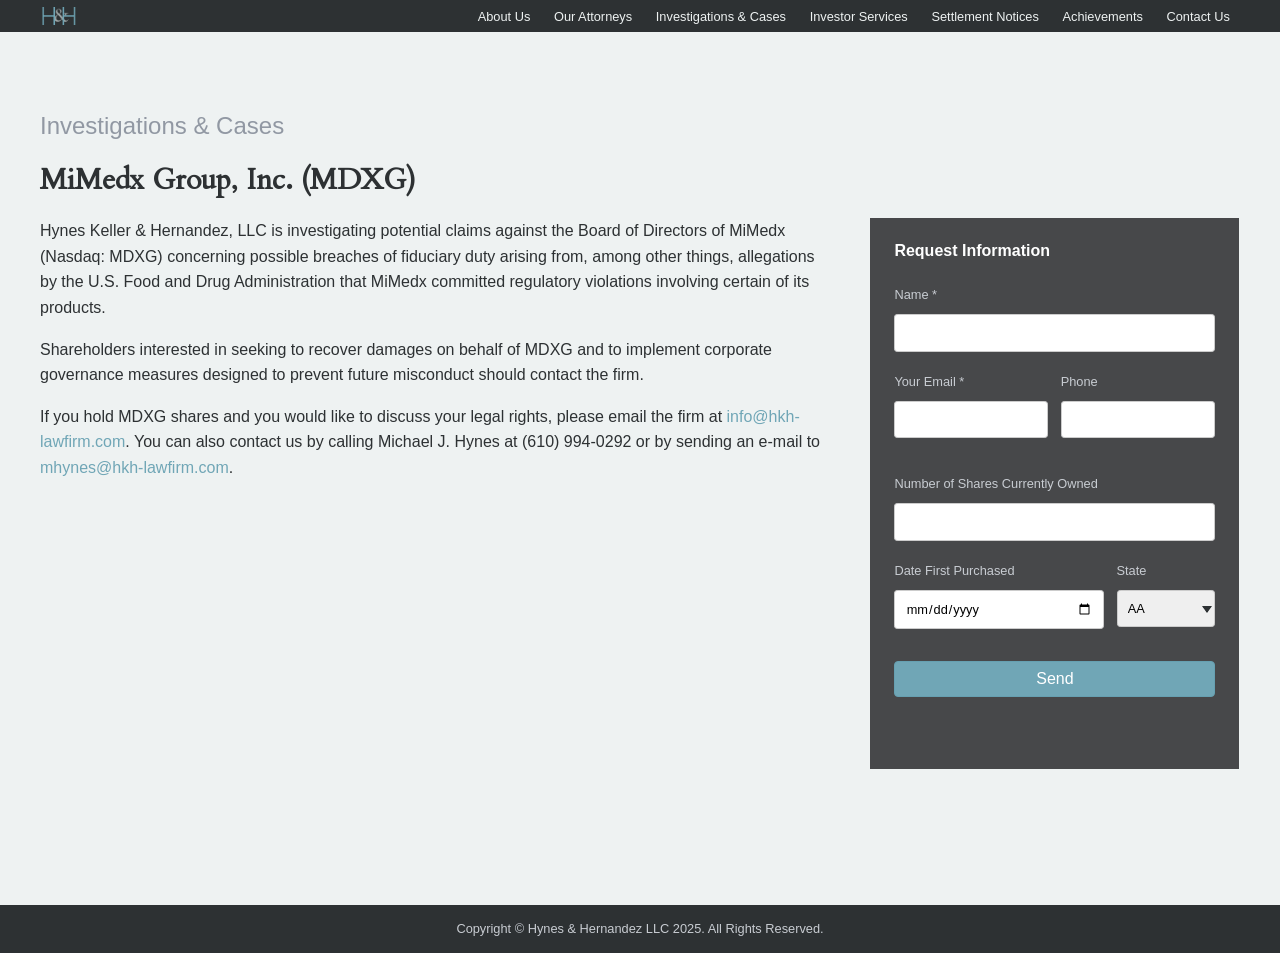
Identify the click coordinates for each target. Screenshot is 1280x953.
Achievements (1102, 16)
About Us (504, 16)
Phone (1079, 381)
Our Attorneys (593, 16)
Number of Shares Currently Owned (995, 483)
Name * (915, 294)
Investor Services (859, 16)
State (1132, 570)
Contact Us (1197, 16)
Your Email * (929, 381)
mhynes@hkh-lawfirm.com (134, 467)
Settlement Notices (984, 16)
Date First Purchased (954, 570)
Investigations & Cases (721, 16)
